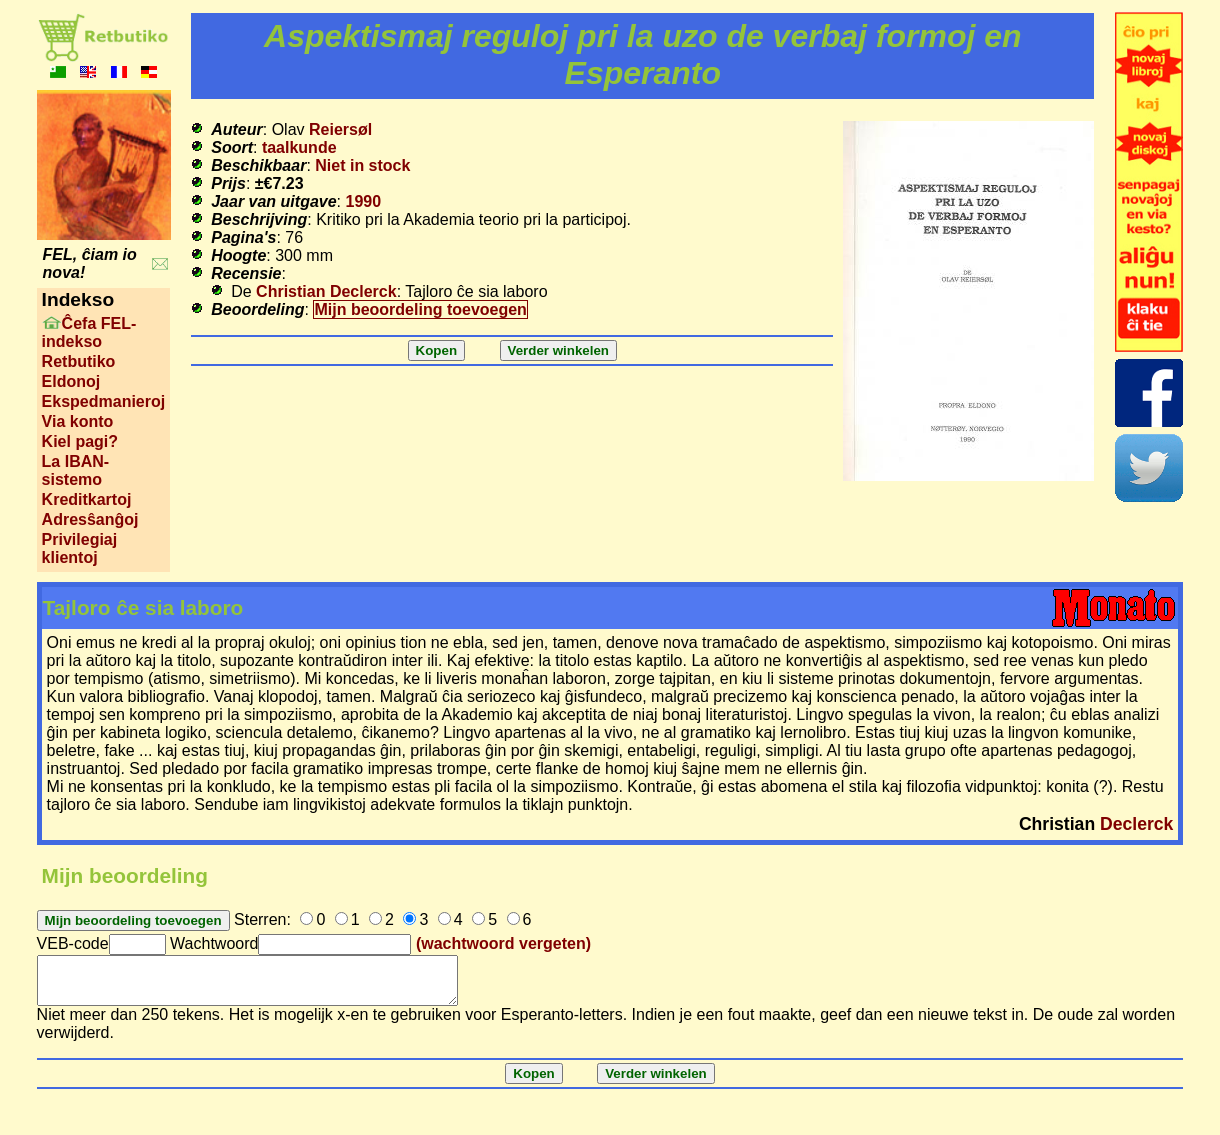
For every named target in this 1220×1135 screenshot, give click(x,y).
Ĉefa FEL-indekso (89, 332)
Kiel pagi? (80, 441)
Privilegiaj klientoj (80, 548)
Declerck (1136, 824)
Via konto (78, 421)
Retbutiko (79, 361)
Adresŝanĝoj (90, 519)
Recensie (246, 273)
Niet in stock (362, 165)
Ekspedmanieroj (104, 401)
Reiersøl (340, 129)
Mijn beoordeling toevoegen (420, 309)
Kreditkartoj (87, 499)
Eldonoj (71, 381)
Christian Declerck (326, 291)
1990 (364, 201)
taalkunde (299, 147)
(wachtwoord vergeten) (503, 943)
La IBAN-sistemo (76, 470)
